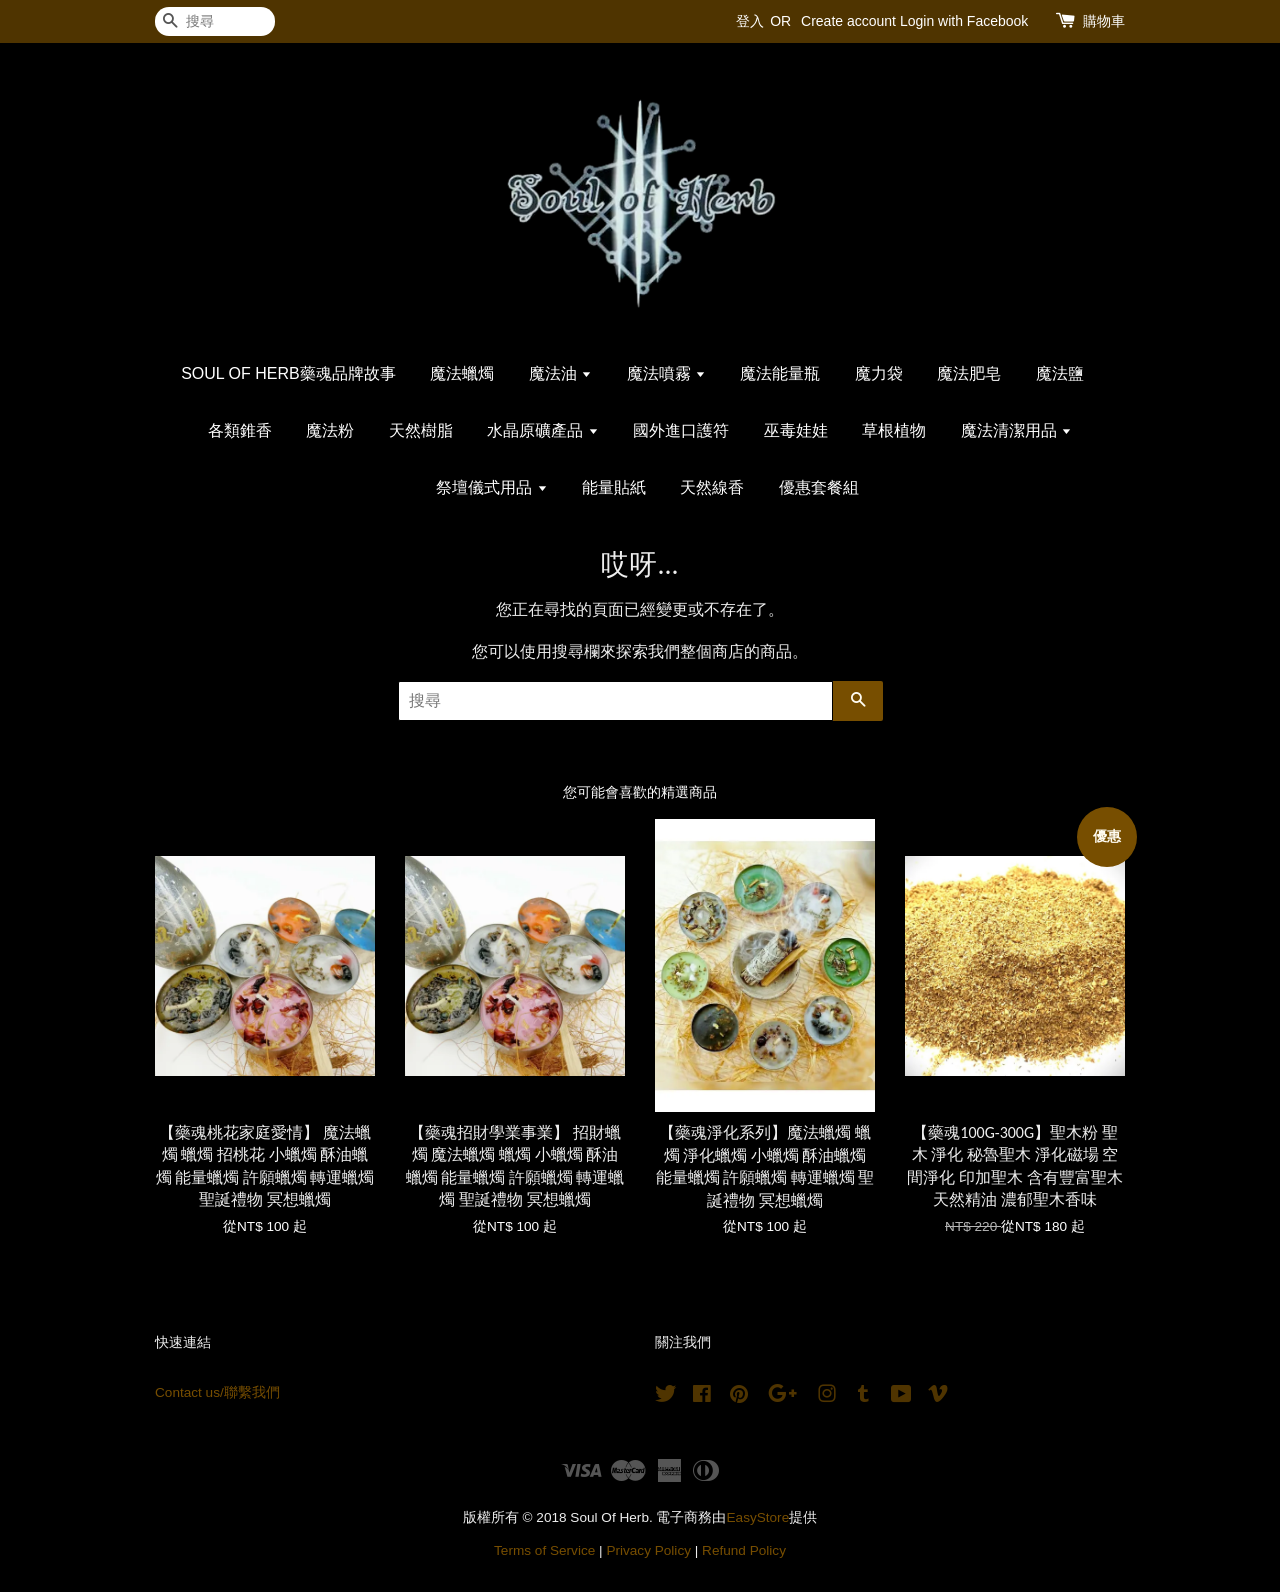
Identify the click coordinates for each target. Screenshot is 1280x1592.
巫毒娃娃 (796, 430)
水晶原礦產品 (542, 430)
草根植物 (894, 430)
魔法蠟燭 (462, 373)
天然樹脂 (421, 430)
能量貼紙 (614, 487)
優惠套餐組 (819, 487)
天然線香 (712, 487)
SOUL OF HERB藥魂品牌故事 (288, 373)
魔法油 (560, 373)
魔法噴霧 (666, 373)
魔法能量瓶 (780, 373)
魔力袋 (879, 373)
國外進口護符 (681, 430)
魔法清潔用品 (1016, 430)
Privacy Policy (648, 1550)
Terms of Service (544, 1550)
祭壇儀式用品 (491, 487)
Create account (848, 21)
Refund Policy (744, 1550)
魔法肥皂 (969, 373)
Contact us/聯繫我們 (217, 1392)
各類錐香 (240, 430)
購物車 (1104, 21)
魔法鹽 (1060, 373)
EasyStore (758, 1517)
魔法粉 (330, 430)
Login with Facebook (964, 21)
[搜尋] (215, 21)
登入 (750, 21)
